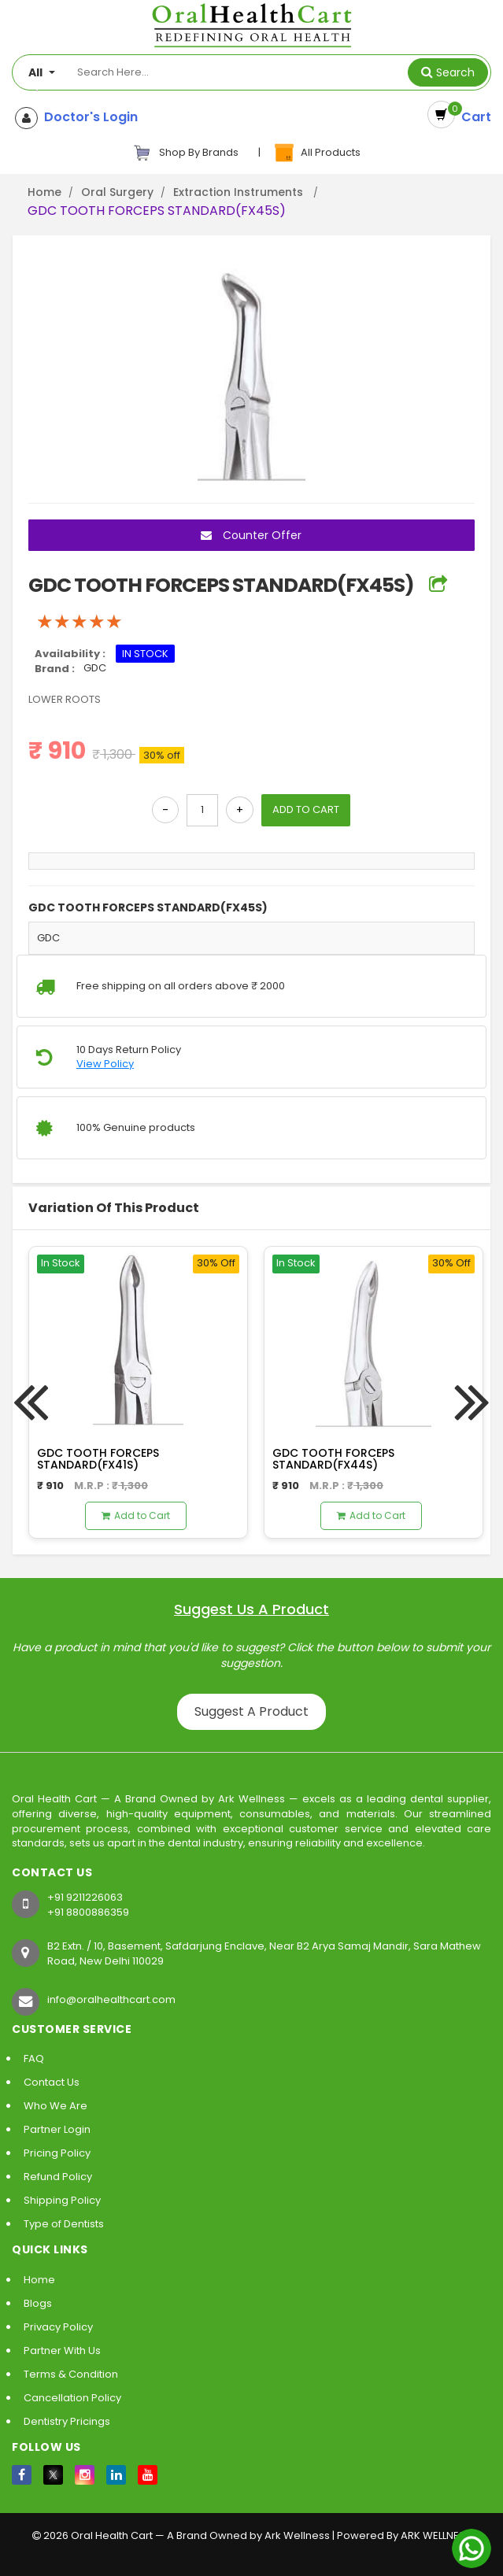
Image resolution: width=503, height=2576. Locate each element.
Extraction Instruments (239, 192)
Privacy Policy (58, 2326)
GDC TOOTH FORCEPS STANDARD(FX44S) (333, 1459)
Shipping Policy (62, 2200)
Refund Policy (58, 2176)
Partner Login (57, 2129)
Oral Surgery (117, 192)
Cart (473, 117)
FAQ (34, 2058)
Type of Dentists (64, 2223)
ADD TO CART (305, 810)
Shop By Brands (186, 152)
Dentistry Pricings (67, 2421)
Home (44, 192)
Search (455, 72)
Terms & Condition (71, 2374)
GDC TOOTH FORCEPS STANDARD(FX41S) (98, 1459)
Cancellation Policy (72, 2397)
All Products (316, 152)
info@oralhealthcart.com (111, 1999)
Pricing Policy (57, 2152)
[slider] (79, 621)
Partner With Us (62, 2350)
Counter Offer (251, 536)
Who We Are (55, 2105)
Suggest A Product (251, 1711)
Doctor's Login (88, 117)
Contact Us (52, 2082)
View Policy (105, 1065)
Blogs (38, 2303)
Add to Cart (136, 1515)
